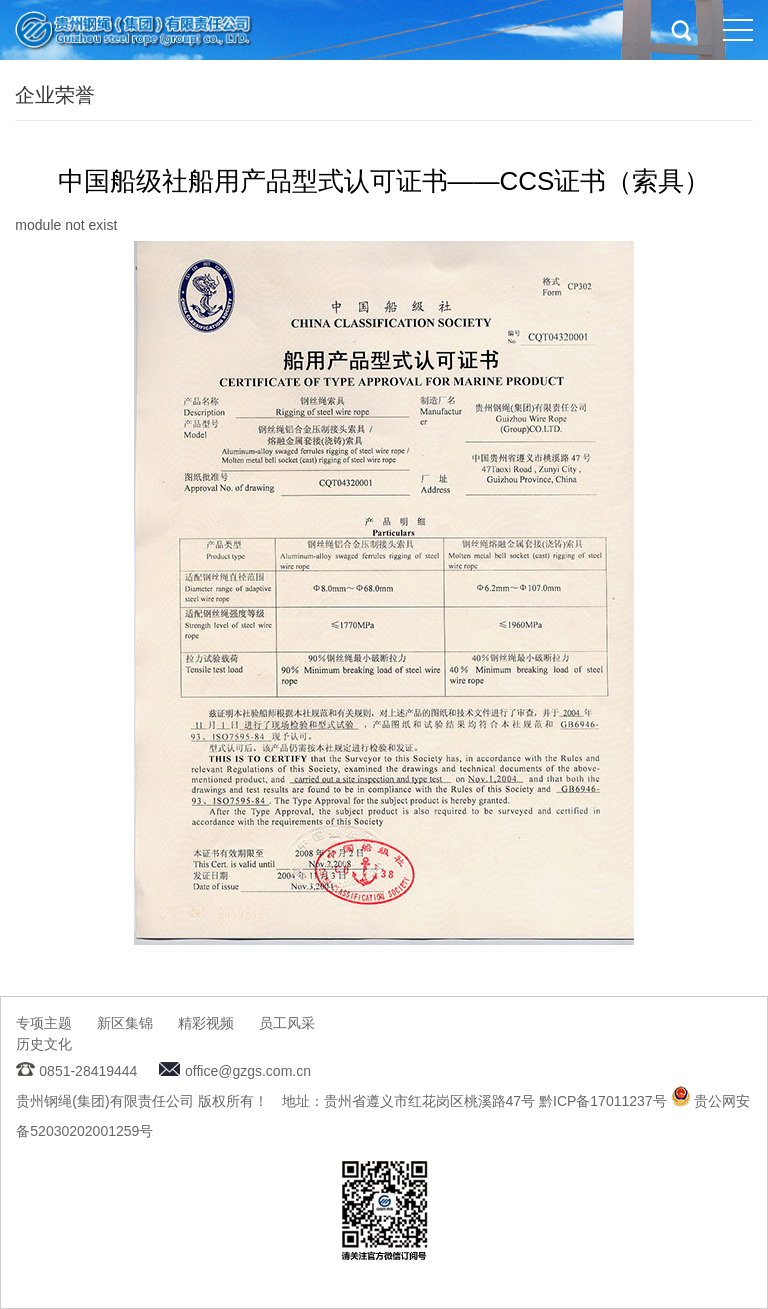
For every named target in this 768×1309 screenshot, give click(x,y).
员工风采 (287, 1023)
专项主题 (44, 1023)
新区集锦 (125, 1023)
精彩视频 (206, 1023)
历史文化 (44, 1044)
